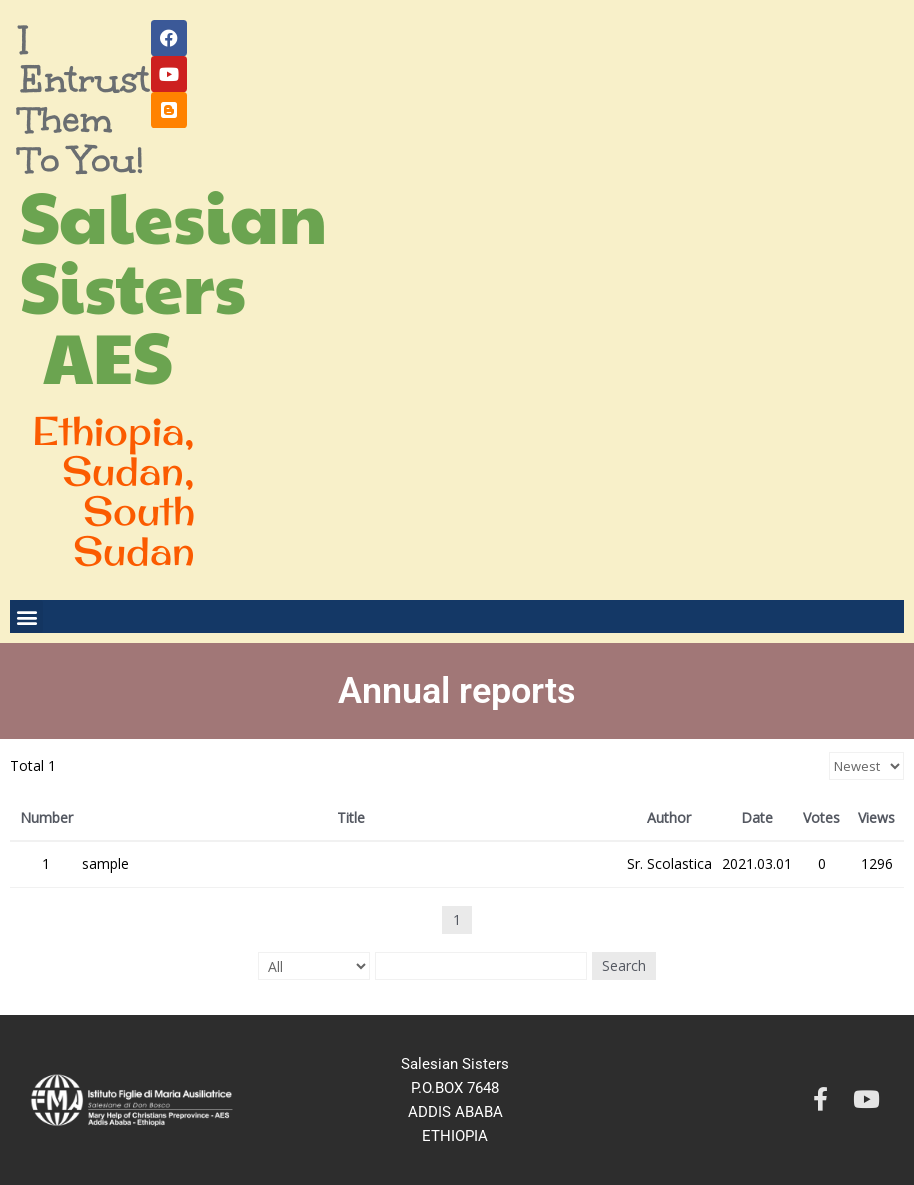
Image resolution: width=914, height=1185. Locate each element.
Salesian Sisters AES (173, 285)
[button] (26, 616)
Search (624, 965)
